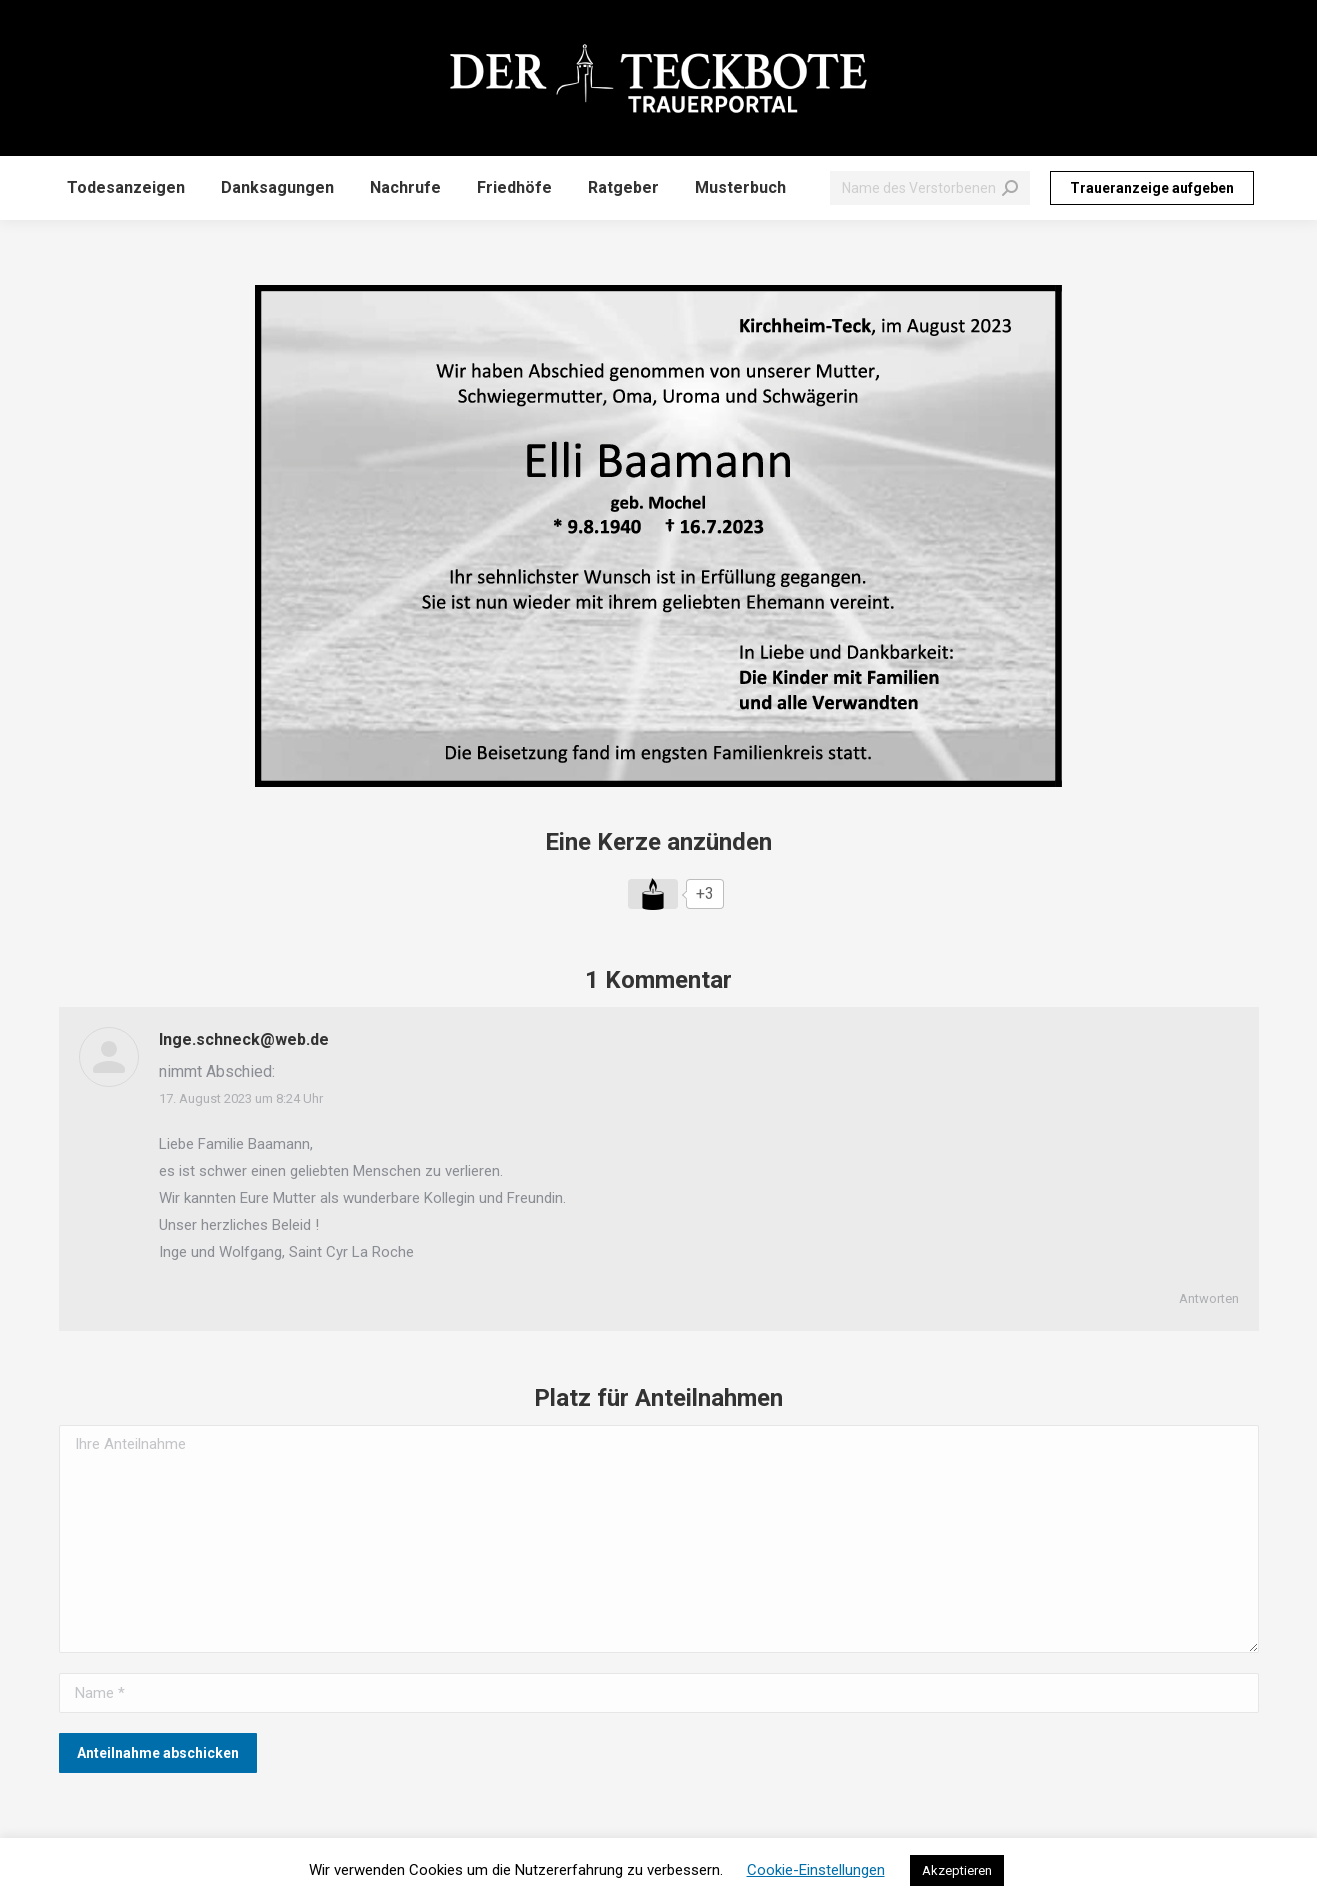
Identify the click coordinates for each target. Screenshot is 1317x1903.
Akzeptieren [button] (957, 1870)
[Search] (930, 188)
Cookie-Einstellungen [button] (816, 1870)
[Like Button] (653, 894)
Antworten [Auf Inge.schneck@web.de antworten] (1209, 1298)
